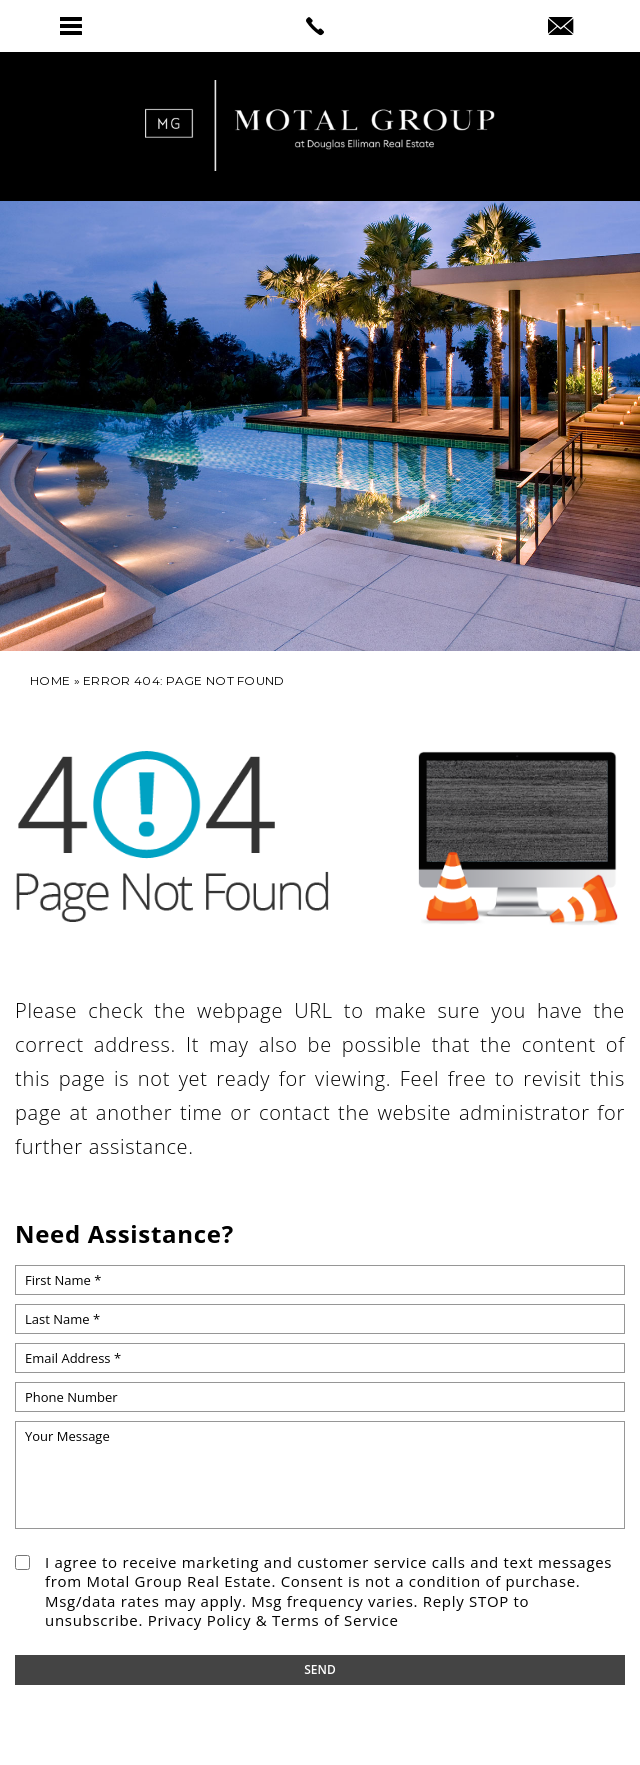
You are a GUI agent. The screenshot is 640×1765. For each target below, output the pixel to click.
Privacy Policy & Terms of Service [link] (273, 1620)
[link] (320, 26)
